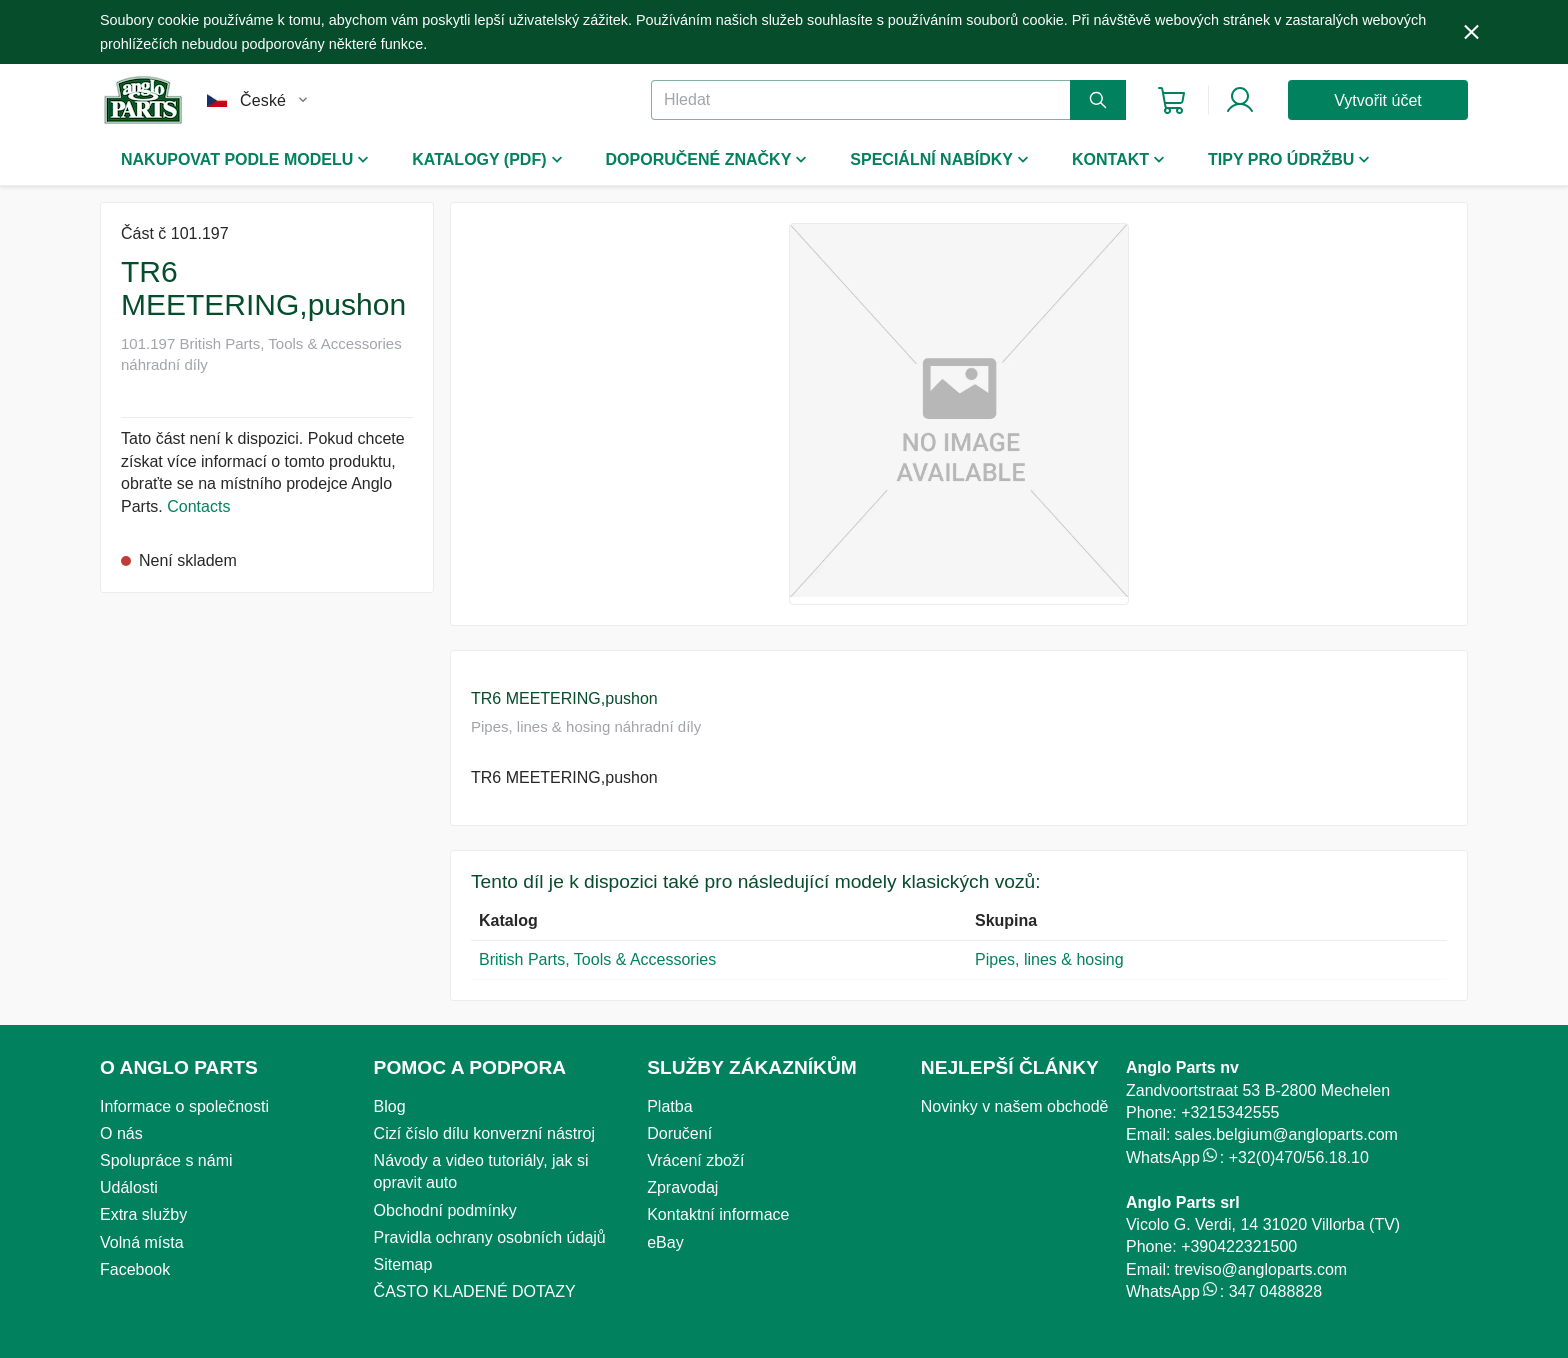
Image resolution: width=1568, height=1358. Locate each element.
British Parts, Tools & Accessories (597, 959)
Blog (390, 1106)
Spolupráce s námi (166, 1160)
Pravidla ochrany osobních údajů (490, 1237)
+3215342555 (1230, 1112)
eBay (665, 1242)
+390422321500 (1239, 1246)
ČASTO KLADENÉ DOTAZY (475, 1291)
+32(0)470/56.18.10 (1299, 1157)
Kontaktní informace (718, 1214)
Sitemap (403, 1264)
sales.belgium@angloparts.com (1285, 1134)
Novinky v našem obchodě (1015, 1106)
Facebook (135, 1269)
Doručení (679, 1133)
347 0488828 (1275, 1291)
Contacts (198, 506)
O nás (121, 1133)
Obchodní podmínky (445, 1210)
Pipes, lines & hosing (1049, 959)
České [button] (263, 100)
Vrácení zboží (695, 1160)
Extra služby (143, 1214)
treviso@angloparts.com (1260, 1269)
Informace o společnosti (184, 1106)
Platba (669, 1106)
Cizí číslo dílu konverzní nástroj (484, 1133)
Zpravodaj (682, 1187)
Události (129, 1187)
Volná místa (142, 1242)
